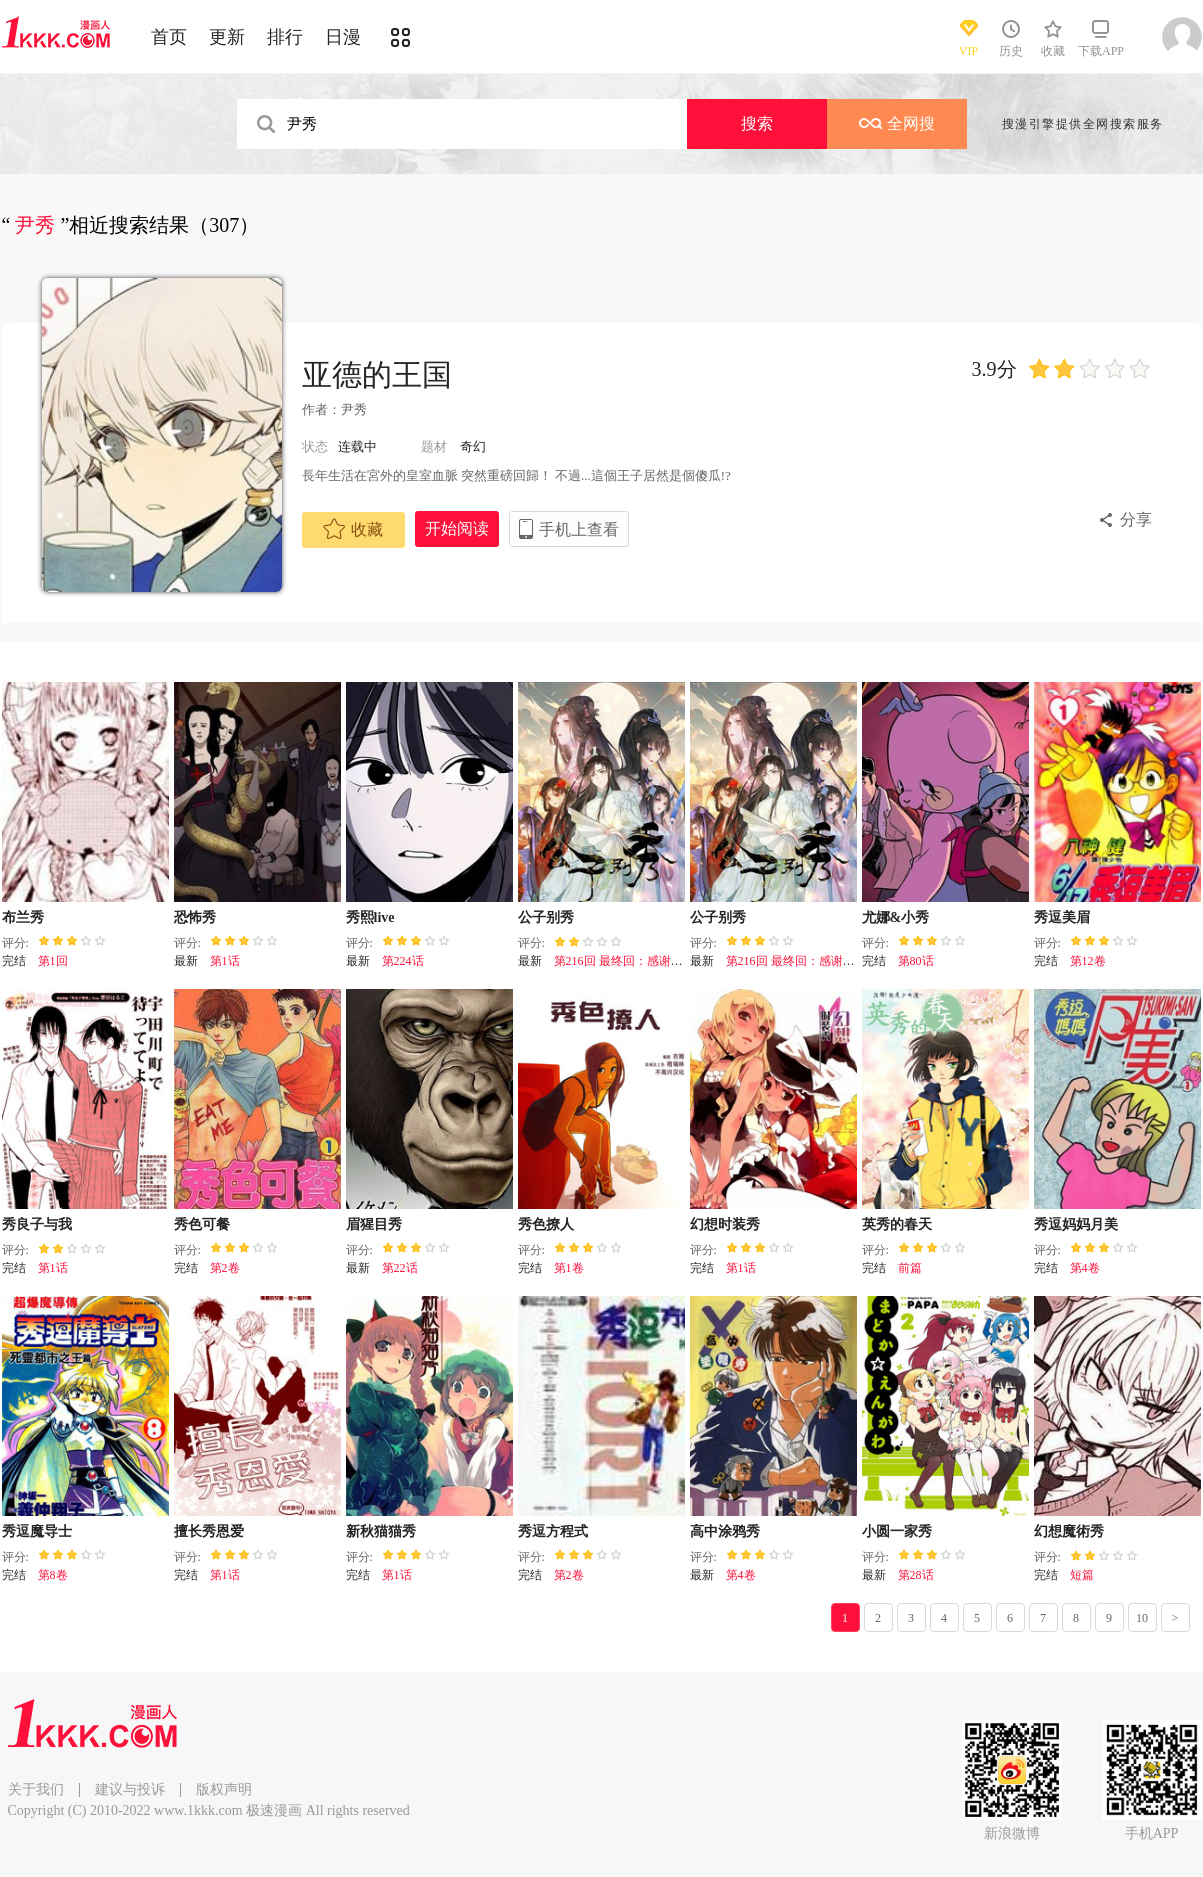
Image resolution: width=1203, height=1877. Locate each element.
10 (1142, 1618)
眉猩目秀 (374, 1224)
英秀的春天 (897, 1224)
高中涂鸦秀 (725, 1531)
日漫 (343, 37)
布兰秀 (23, 917)
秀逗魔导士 (37, 1531)
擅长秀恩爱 (209, 1531)
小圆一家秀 (897, 1531)
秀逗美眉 (1062, 917)
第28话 (916, 1575)
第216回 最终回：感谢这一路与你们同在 (660, 961)
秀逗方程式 (553, 1531)
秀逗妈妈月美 (1076, 1224)
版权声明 (224, 1789)
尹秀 (354, 409)
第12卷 (1088, 961)
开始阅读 (457, 528)
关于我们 (36, 1789)
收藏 (353, 529)
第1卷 (569, 1268)
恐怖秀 (195, 917)
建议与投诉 (130, 1789)
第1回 (53, 961)
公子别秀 (546, 917)
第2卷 (225, 1268)
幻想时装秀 (725, 1224)
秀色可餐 (202, 1224)
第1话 (225, 961)
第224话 (403, 961)
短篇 (1082, 1575)
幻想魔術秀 (1069, 1531)
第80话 (916, 961)
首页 (169, 37)
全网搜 (897, 123)
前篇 (910, 1268)
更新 (227, 37)
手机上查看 (579, 529)
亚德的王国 (377, 374)
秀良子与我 (37, 1224)
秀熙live (370, 917)
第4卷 (1085, 1268)
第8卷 (53, 1575)
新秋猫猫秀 (381, 1531)
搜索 (757, 123)
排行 (285, 37)
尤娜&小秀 (896, 917)
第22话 (400, 1268)
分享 (1136, 519)
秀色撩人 (546, 1224)
